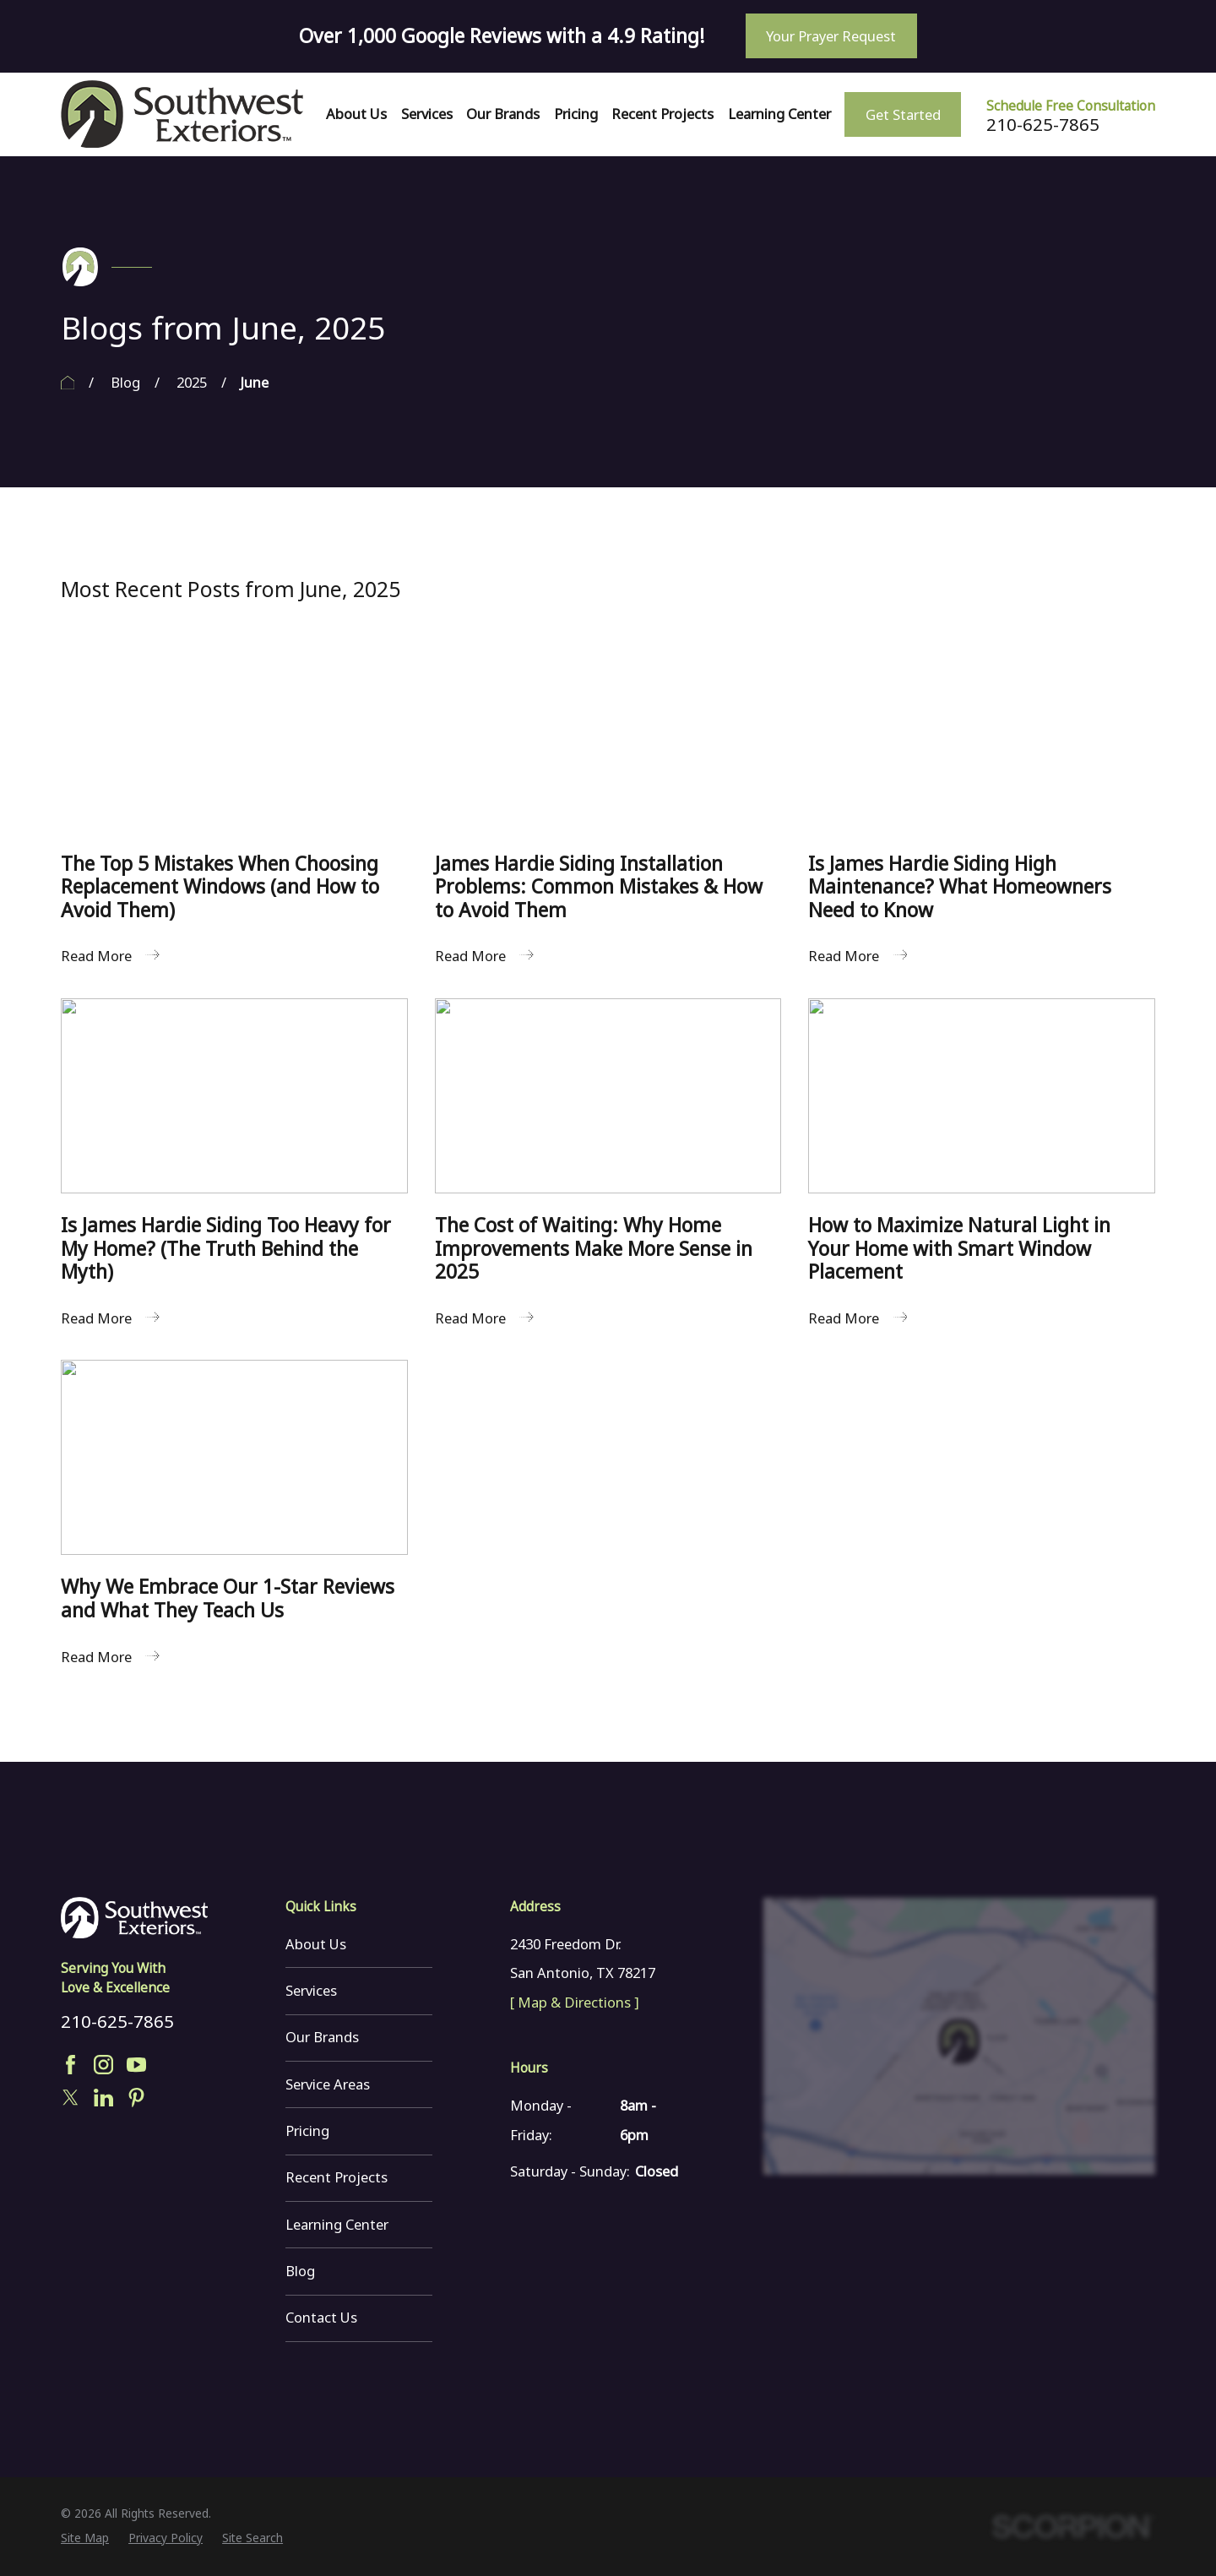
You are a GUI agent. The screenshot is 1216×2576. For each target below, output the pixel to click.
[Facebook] (70, 2064)
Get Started (903, 114)
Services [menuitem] (427, 113)
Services (311, 1990)
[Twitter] (70, 2097)
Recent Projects (336, 2177)
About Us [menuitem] (356, 113)
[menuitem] (85, 2538)
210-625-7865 (1042, 124)
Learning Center (336, 2224)
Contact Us (321, 2317)
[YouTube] (136, 2064)
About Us (315, 1944)
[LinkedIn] (103, 2097)
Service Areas (327, 2084)
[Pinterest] (136, 2097)
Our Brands (322, 2036)
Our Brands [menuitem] (503, 113)
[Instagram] (103, 2064)
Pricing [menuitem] (576, 113)
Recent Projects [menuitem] (662, 113)
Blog (300, 2270)
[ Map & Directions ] (574, 2002)
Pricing (307, 2130)
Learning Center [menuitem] (779, 113)
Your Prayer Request (831, 36)
